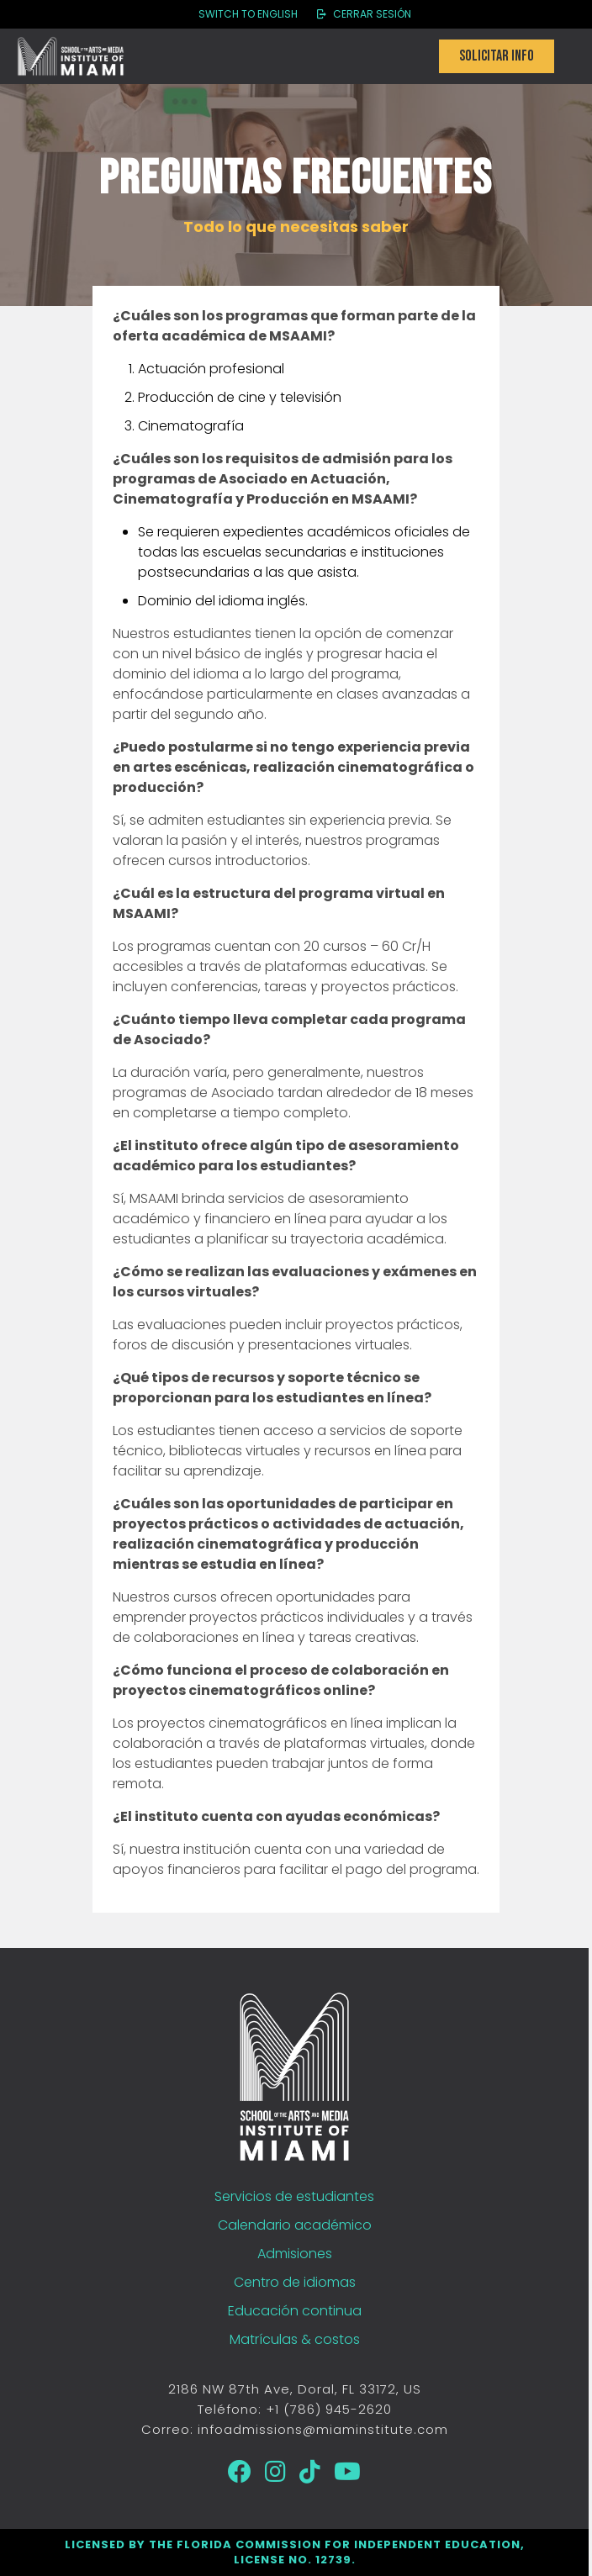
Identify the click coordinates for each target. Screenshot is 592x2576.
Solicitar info (496, 56)
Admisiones (294, 2253)
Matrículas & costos (295, 2339)
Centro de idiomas (295, 2282)
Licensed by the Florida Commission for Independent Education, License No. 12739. (295, 2552)
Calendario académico (295, 2225)
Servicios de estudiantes (294, 2196)
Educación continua (295, 2310)
